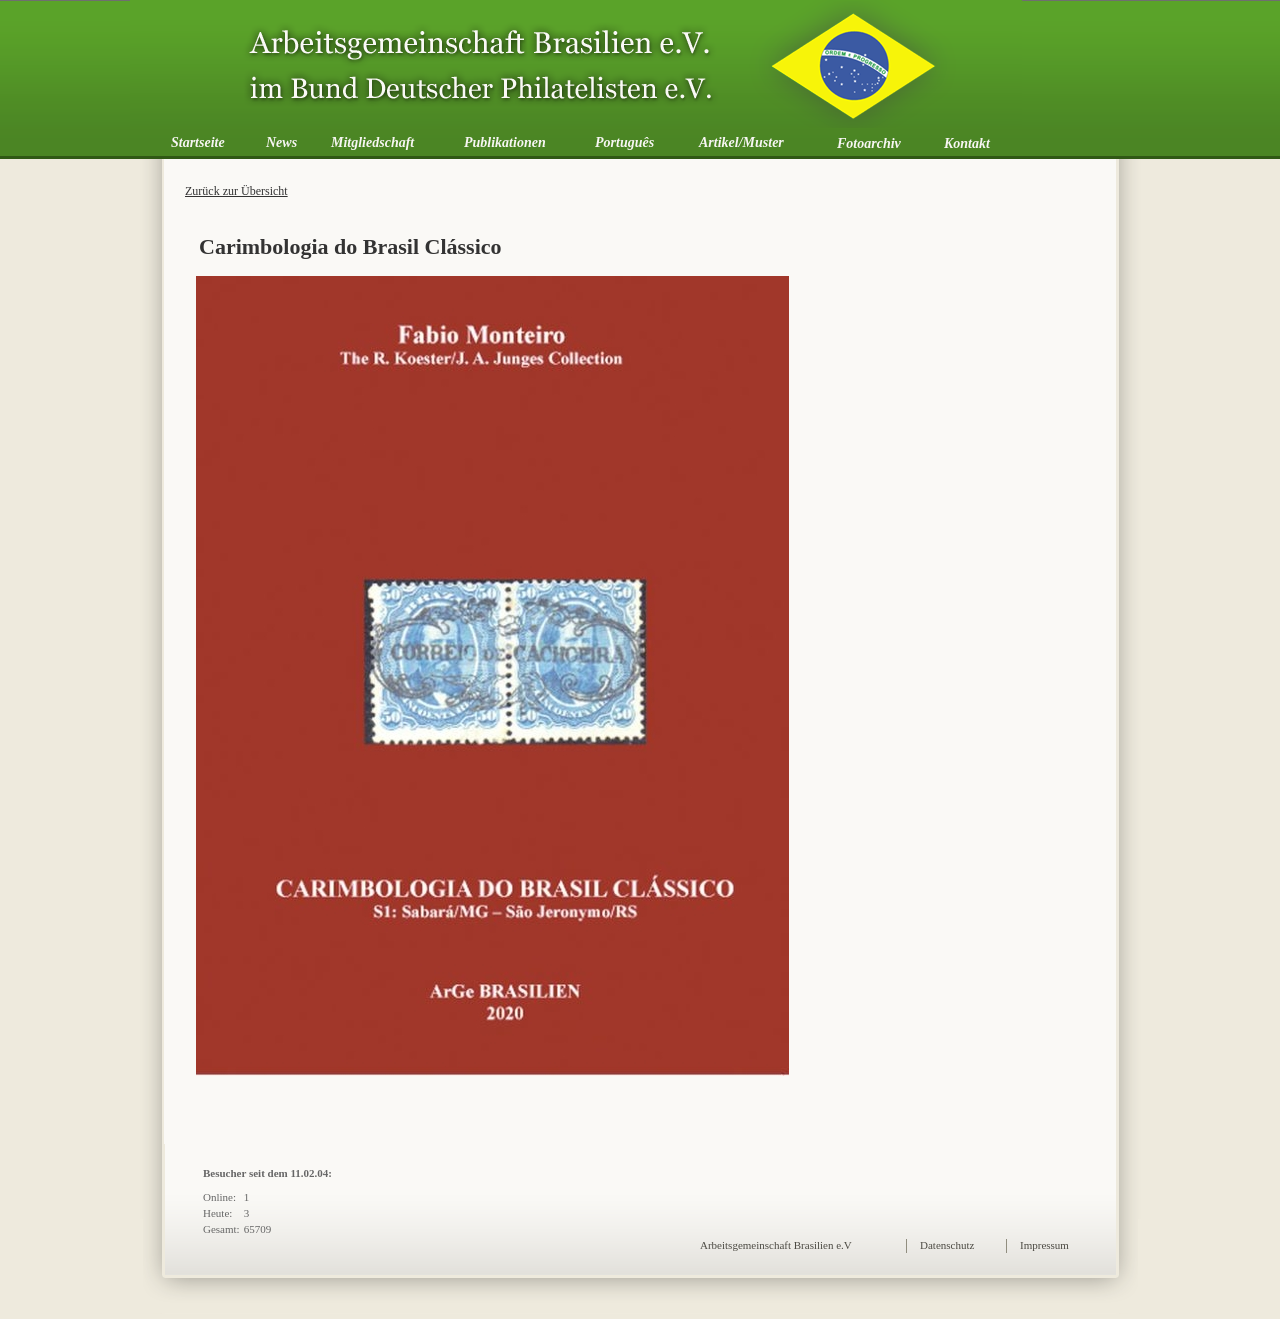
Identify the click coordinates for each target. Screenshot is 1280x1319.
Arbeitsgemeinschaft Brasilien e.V (776, 1245)
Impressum (1044, 1245)
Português (624, 142)
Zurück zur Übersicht (236, 191)
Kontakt (967, 143)
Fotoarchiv (869, 143)
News (281, 142)
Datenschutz (947, 1245)
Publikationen (505, 142)
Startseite (198, 142)
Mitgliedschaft (372, 142)
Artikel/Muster (741, 142)
